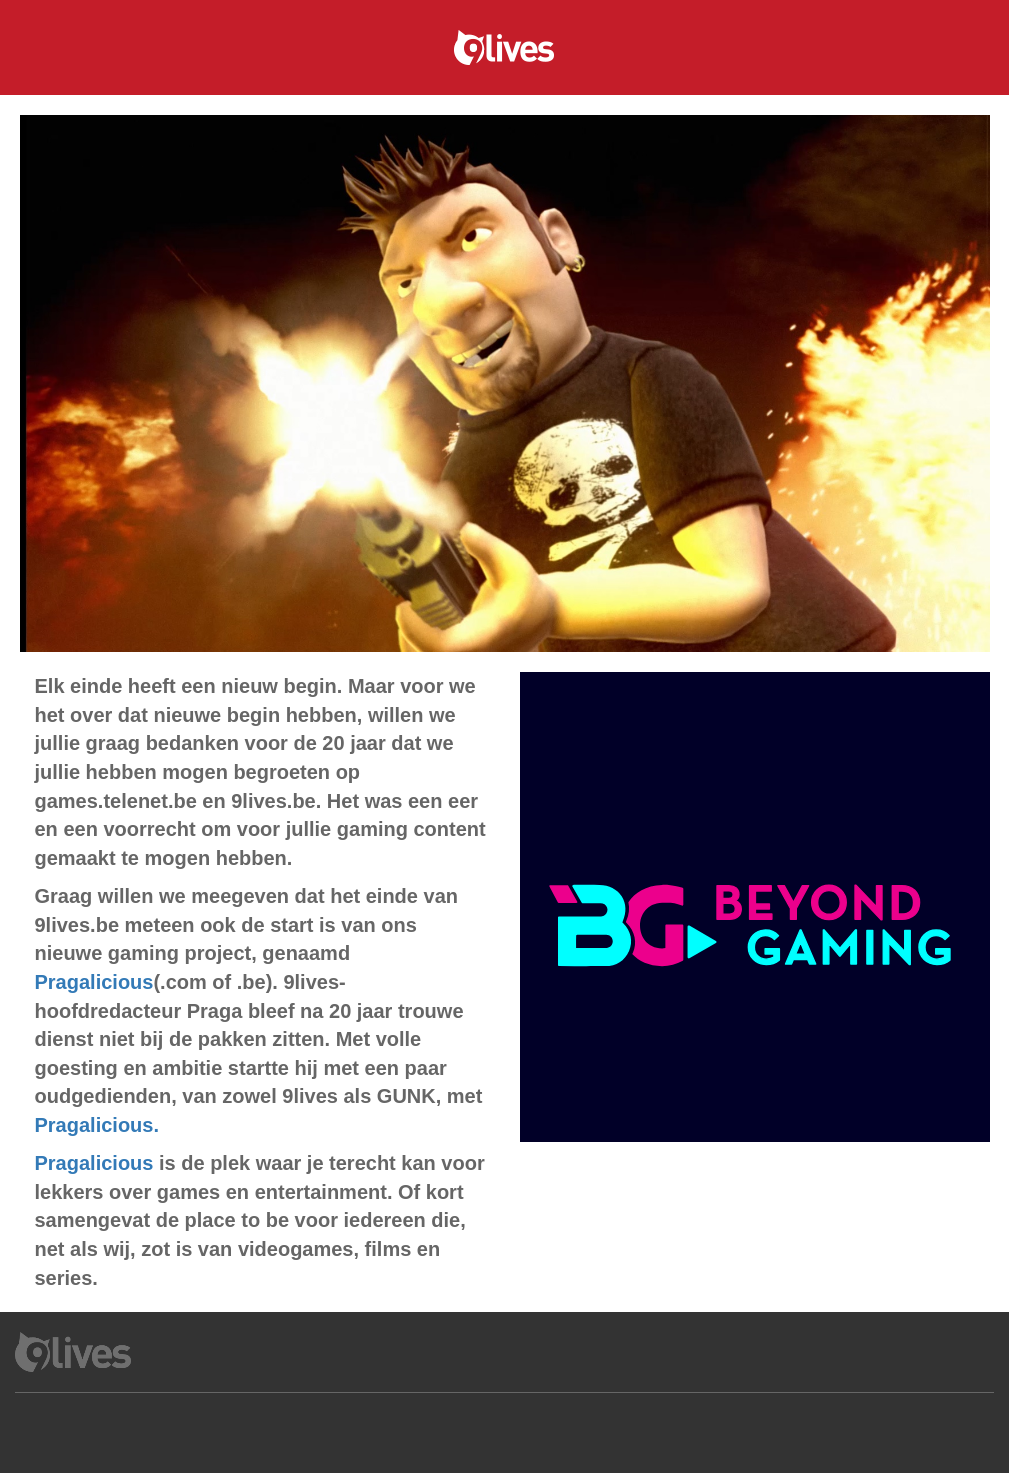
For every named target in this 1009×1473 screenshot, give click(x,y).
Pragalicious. (97, 1125)
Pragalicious (94, 982)
